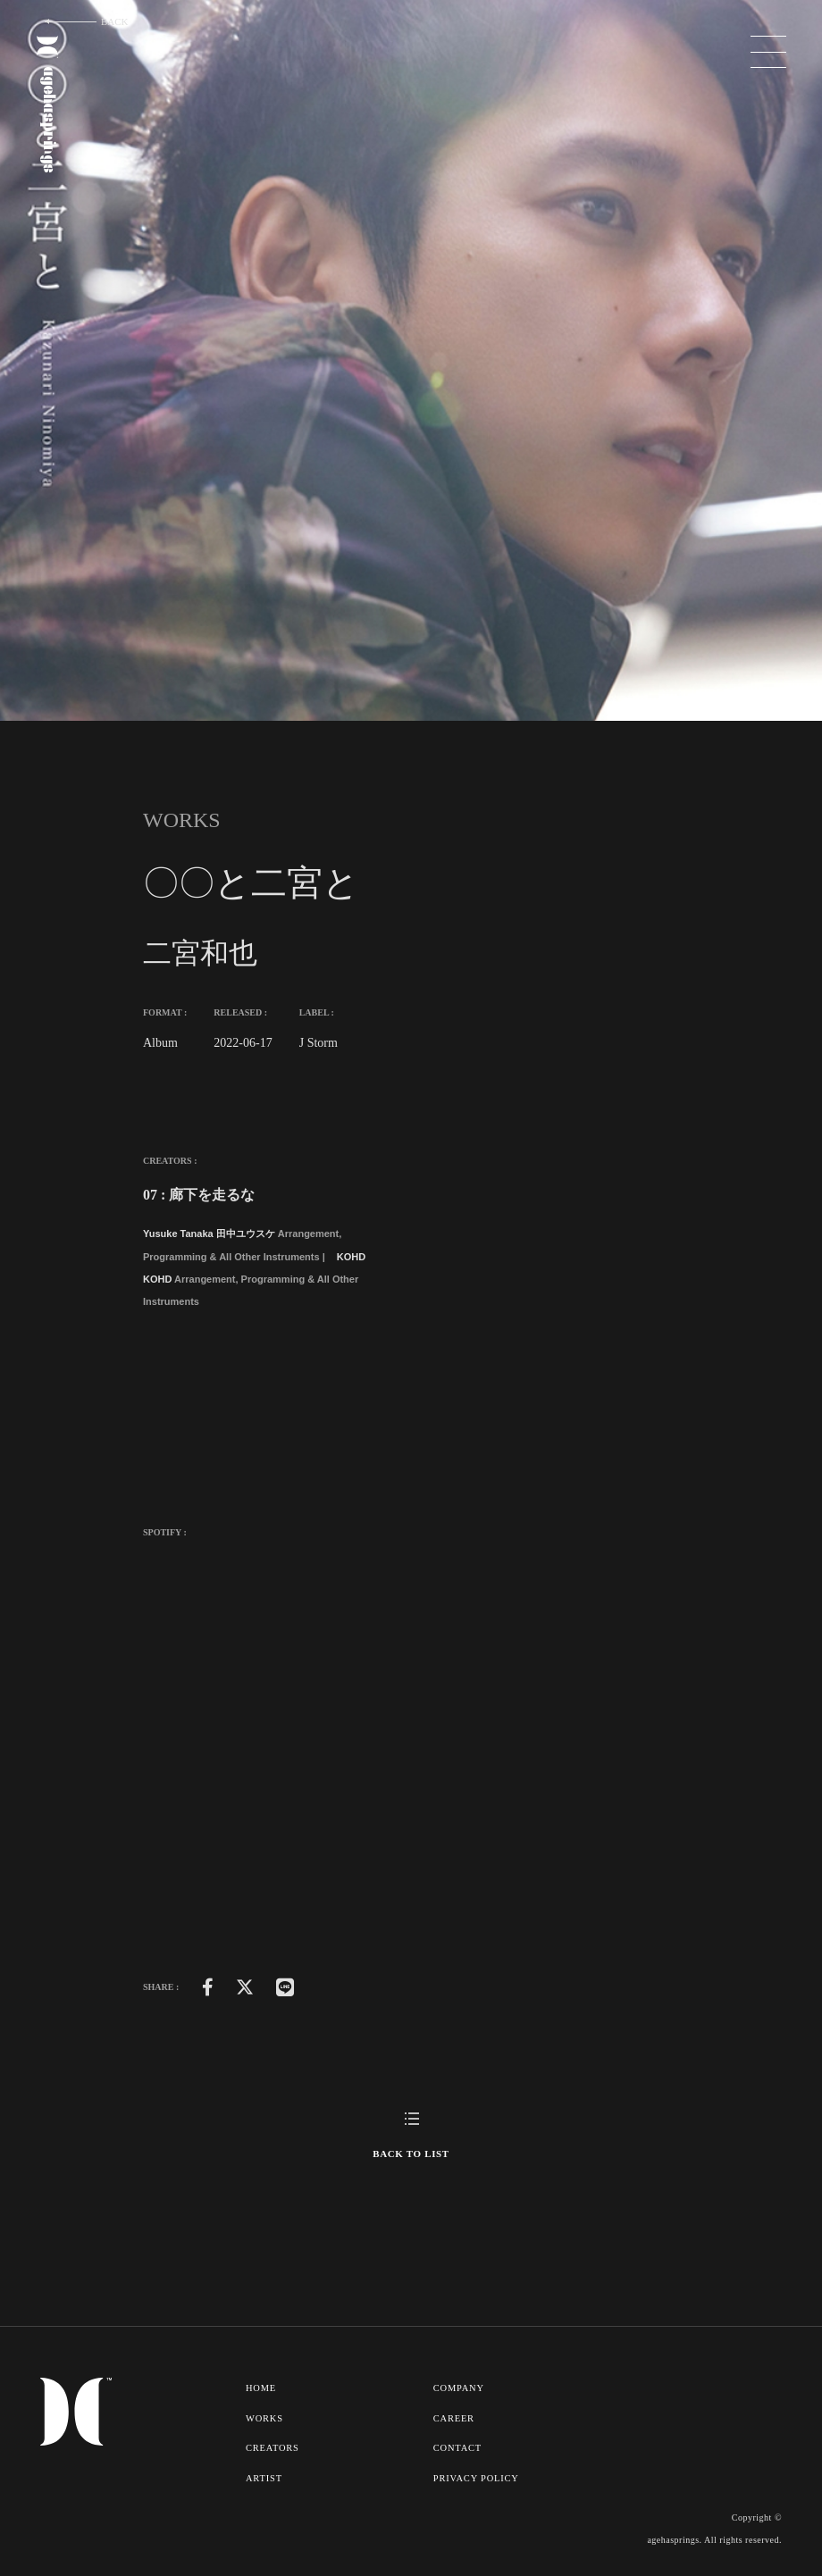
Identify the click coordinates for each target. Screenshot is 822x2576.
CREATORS (273, 2446)
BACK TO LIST (410, 2153)
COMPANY (460, 2387)
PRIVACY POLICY (477, 2476)
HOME (261, 2387)
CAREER (455, 2417)
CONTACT (458, 2446)
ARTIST (264, 2476)
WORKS (265, 2417)
